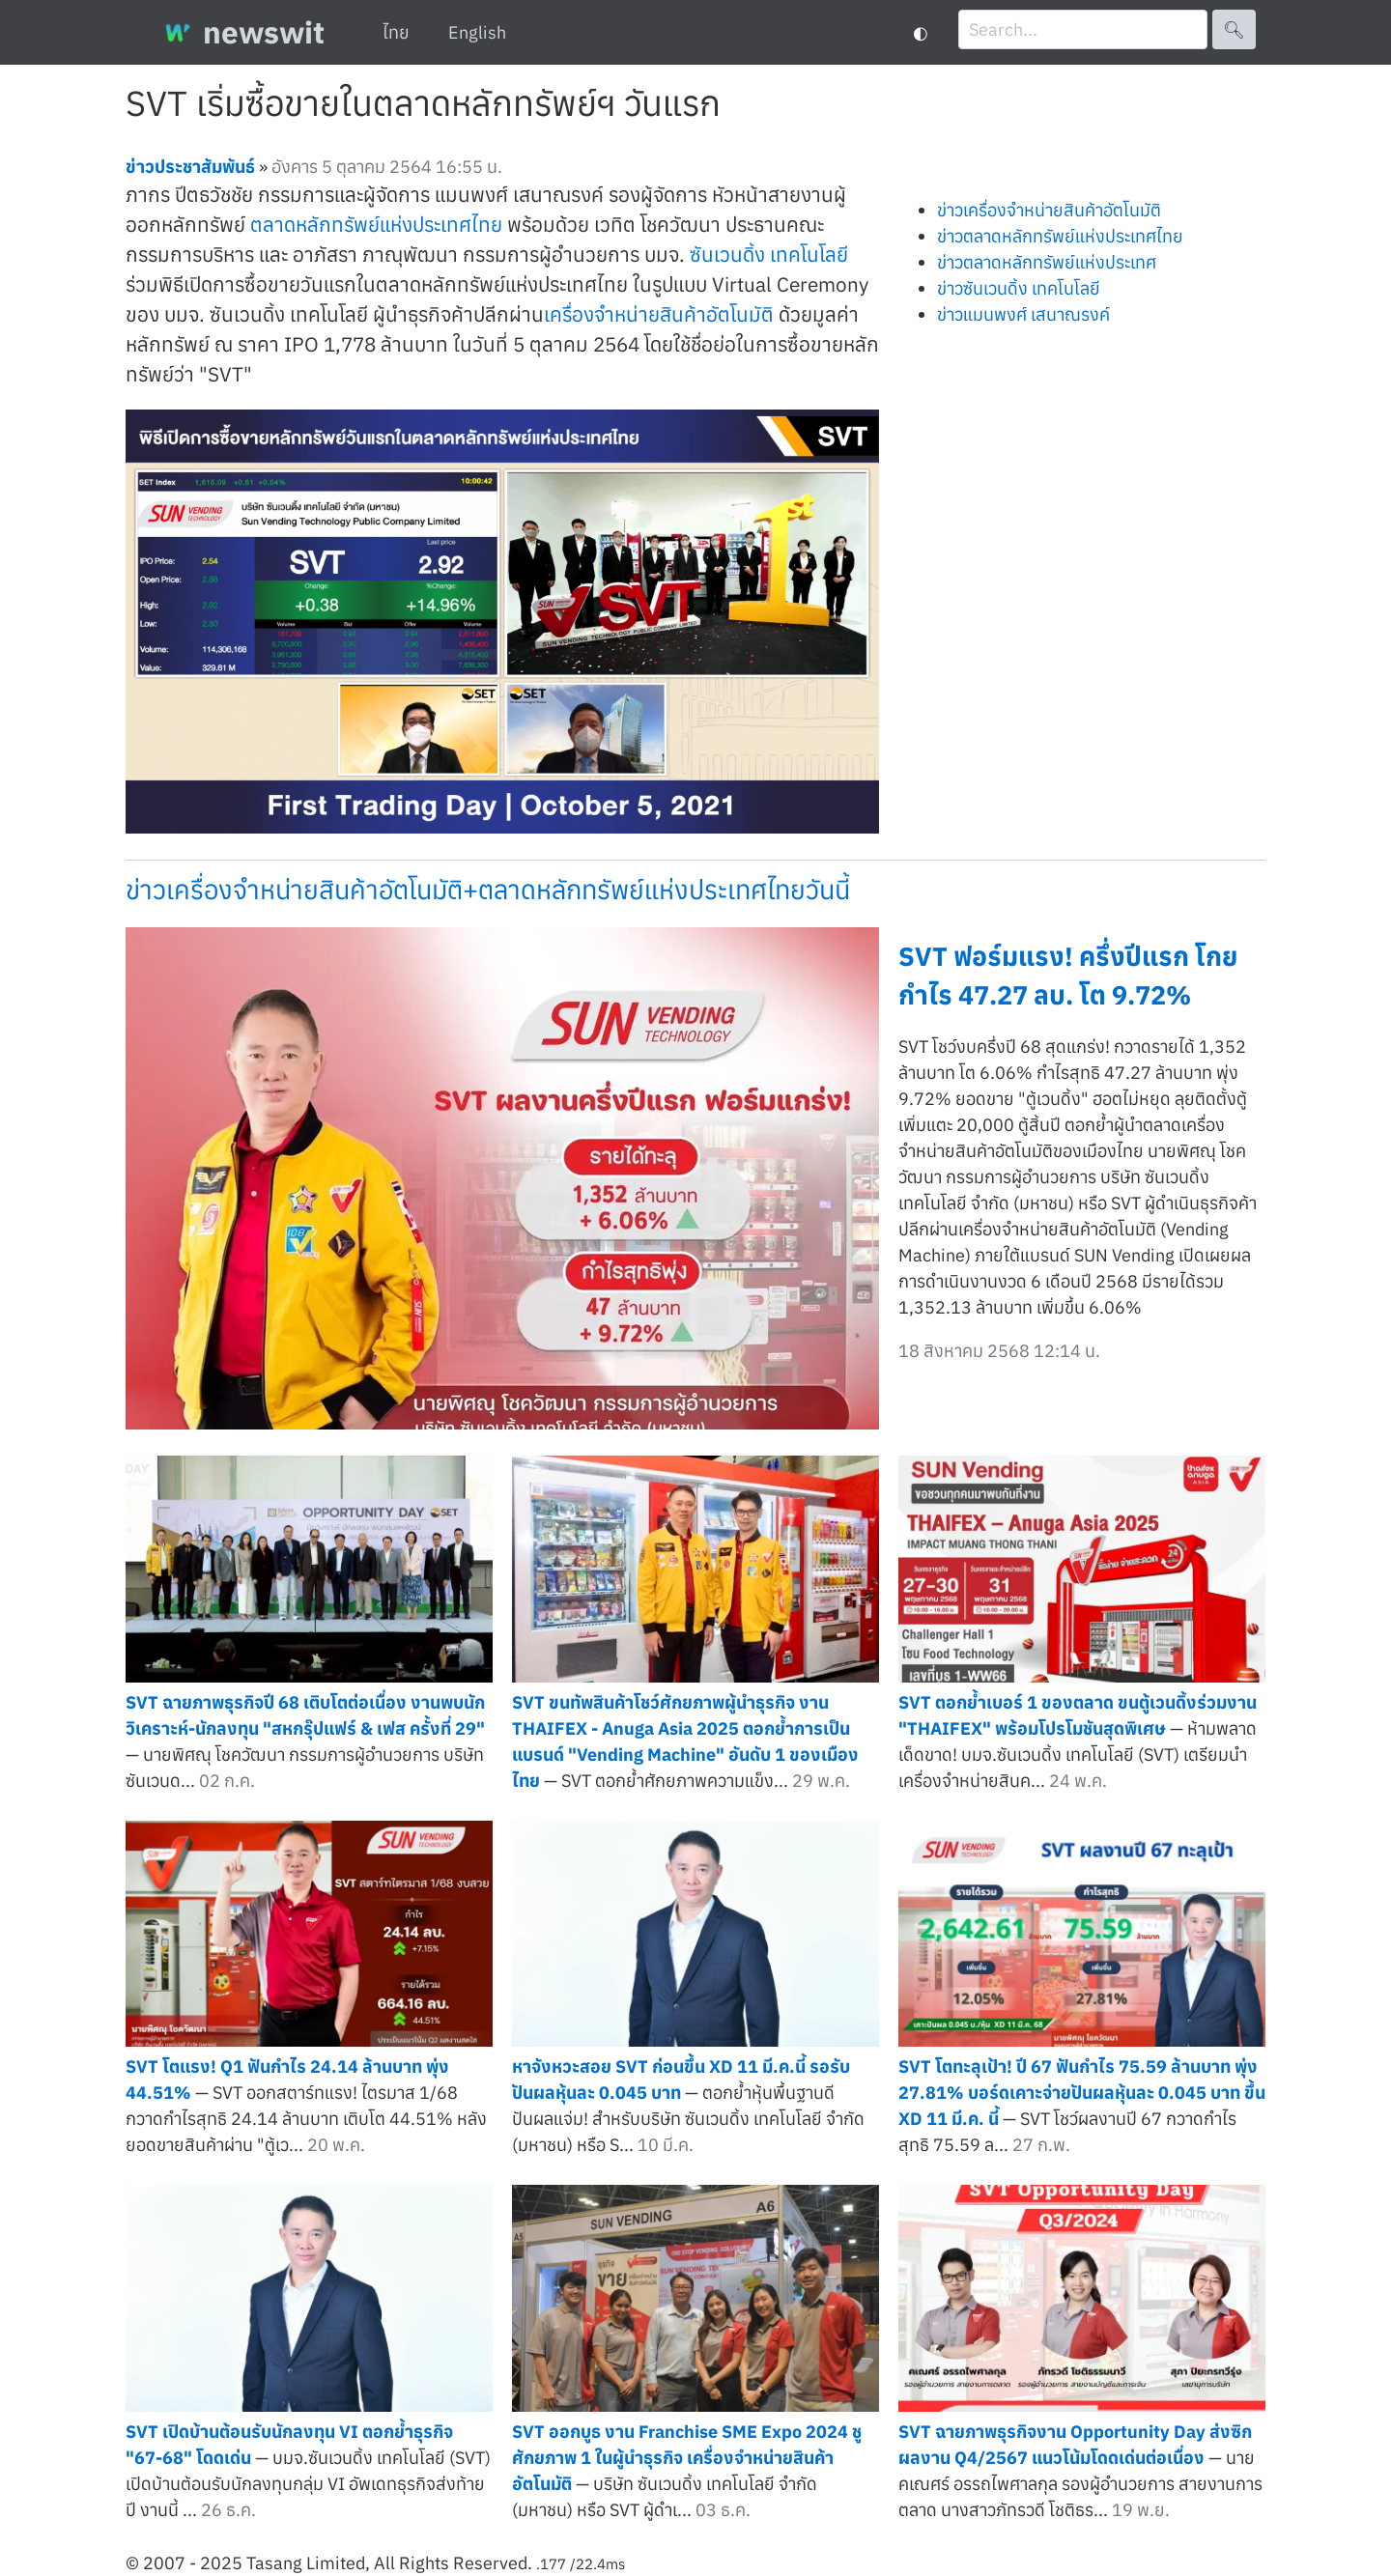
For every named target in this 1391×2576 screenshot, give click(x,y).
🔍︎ (1234, 29)
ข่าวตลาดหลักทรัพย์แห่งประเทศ (1046, 262)
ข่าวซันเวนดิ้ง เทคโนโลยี (1018, 288)
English (477, 32)
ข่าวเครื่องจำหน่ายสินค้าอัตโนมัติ (1049, 210)
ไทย (396, 32)
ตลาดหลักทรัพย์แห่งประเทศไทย (376, 225)
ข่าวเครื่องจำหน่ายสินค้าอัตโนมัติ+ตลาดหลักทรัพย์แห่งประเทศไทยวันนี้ (488, 889)
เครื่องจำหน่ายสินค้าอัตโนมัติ (659, 314)
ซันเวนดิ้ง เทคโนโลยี (769, 254)
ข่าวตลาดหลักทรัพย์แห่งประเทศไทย (1060, 236)
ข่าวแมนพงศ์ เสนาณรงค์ (1023, 314)
